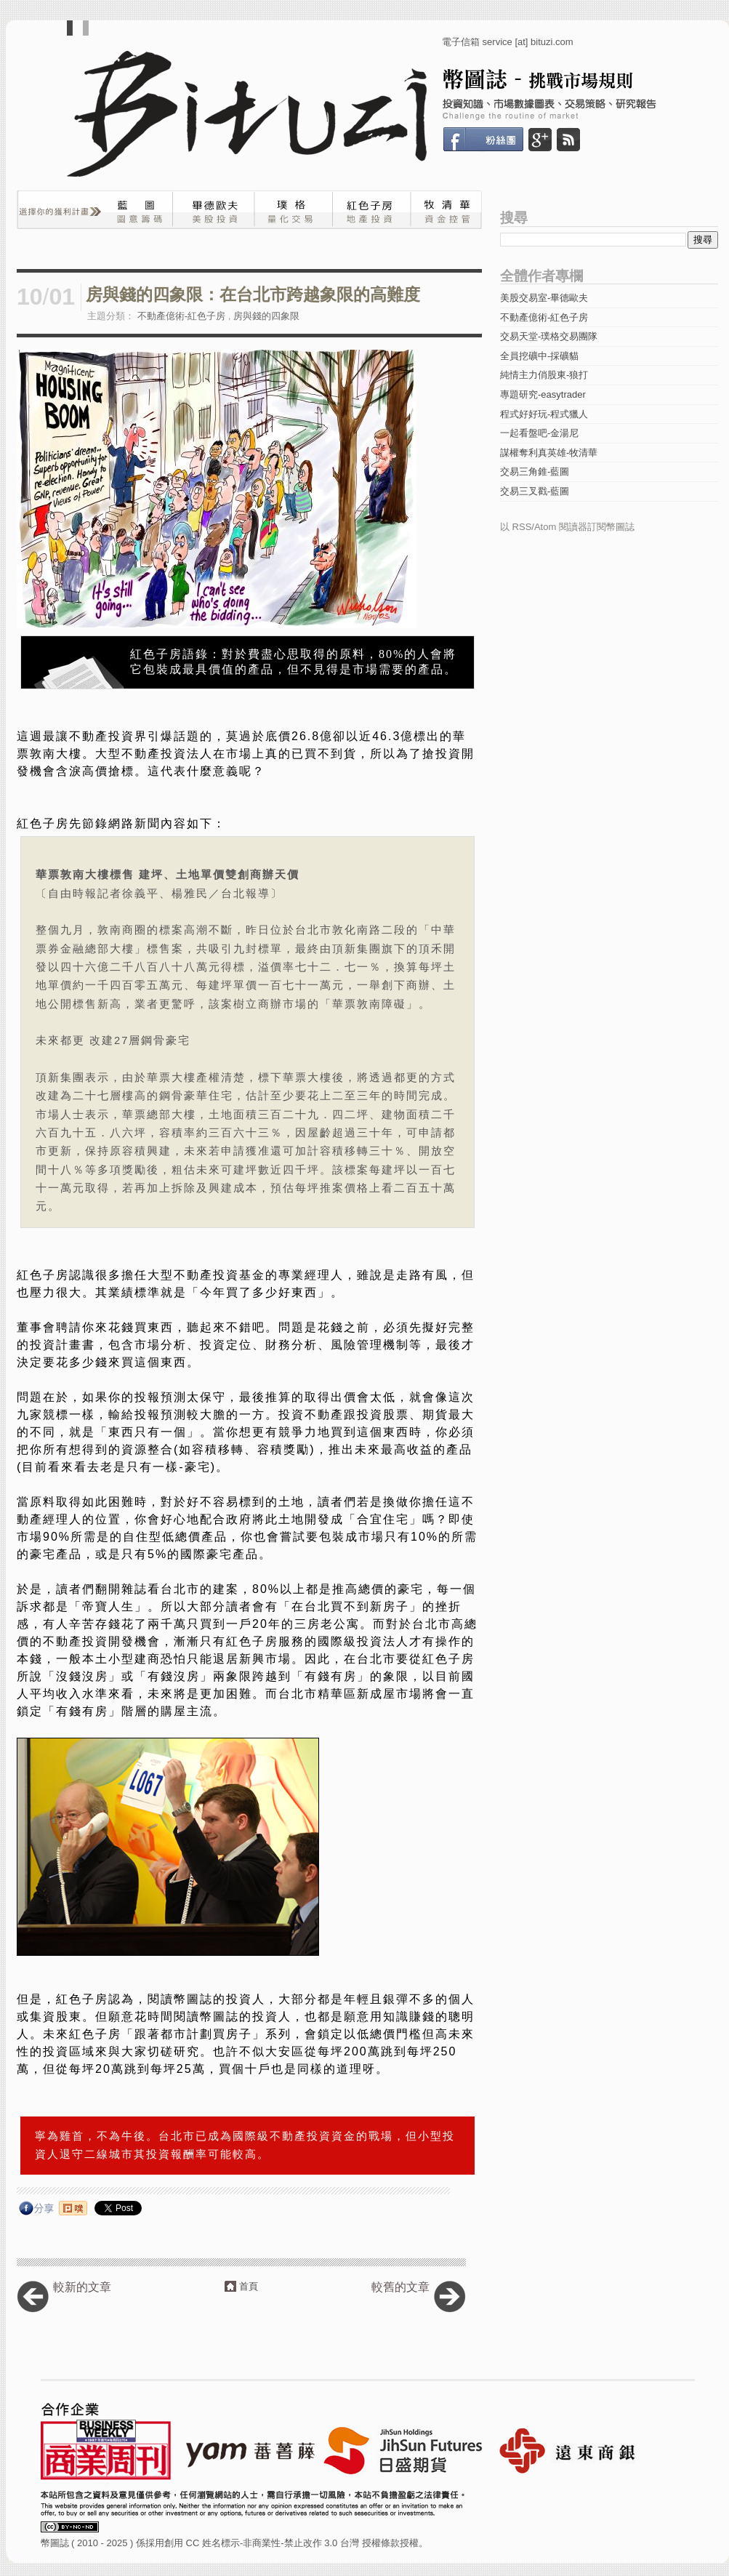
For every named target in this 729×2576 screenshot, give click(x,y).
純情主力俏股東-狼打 (544, 374)
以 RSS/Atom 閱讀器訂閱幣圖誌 (567, 526)
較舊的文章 (400, 2287)
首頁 (248, 2286)
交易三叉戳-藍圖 (534, 491)
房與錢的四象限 (266, 315)
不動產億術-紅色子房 (181, 315)
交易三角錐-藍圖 (534, 471)
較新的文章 (82, 2287)
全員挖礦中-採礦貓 (539, 355)
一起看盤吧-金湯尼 (539, 433)
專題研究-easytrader (543, 394)
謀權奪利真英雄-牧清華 (548, 452)
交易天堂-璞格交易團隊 (548, 336)
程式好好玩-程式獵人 (544, 414)
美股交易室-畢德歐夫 (544, 297)
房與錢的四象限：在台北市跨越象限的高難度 (253, 295)
